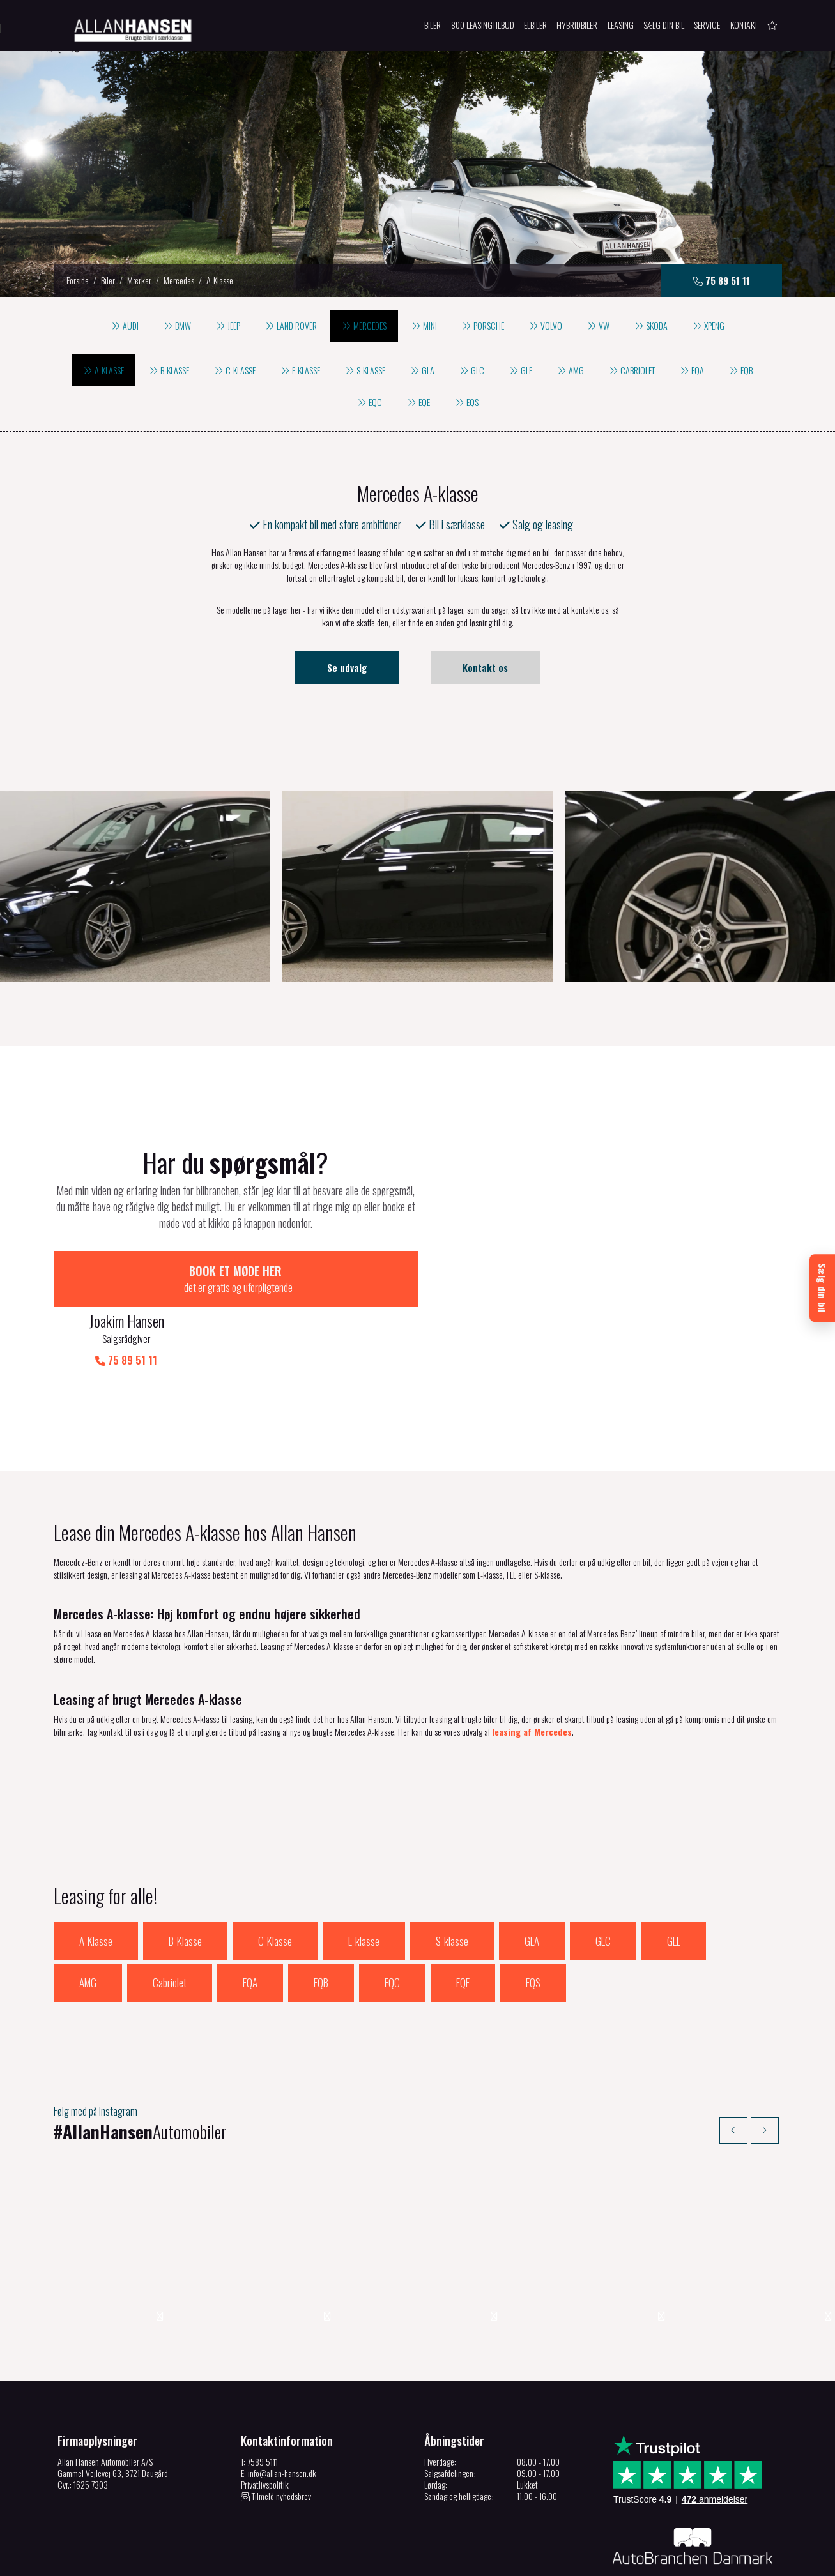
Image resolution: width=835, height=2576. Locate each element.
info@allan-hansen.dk (282, 2415)
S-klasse (452, 1882)
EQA (250, 1923)
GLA (532, 1882)
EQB (321, 1923)
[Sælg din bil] (822, 1288)
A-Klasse (95, 1882)
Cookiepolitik (222, 2564)
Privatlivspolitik (265, 2427)
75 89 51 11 (345, 1301)
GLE (673, 1882)
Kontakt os (485, 667)
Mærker (139, 280)
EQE (463, 1923)
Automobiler (147, 2072)
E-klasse (363, 1882)
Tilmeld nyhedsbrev (276, 2438)
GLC (603, 1882)
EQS (533, 1923)
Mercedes (179, 280)
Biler (108, 280)
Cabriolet (170, 1923)
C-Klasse (275, 1882)
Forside (77, 280)
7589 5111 (262, 2404)
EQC (392, 1923)
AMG (87, 1923)
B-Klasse (185, 1882)
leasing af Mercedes (532, 1672)
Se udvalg (347, 667)
